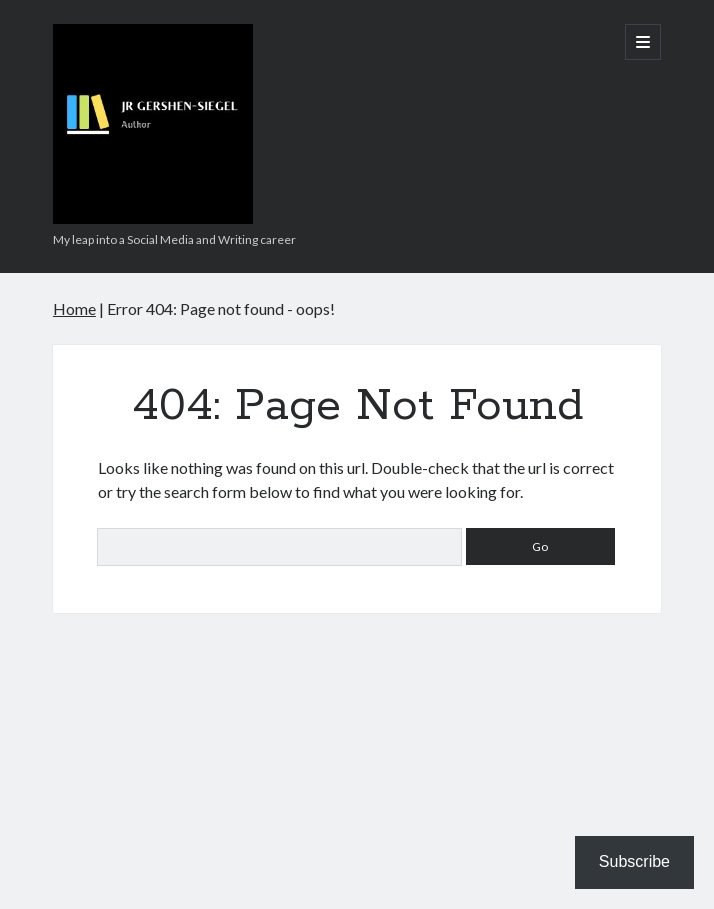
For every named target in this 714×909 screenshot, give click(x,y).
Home (74, 308)
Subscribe (634, 861)
